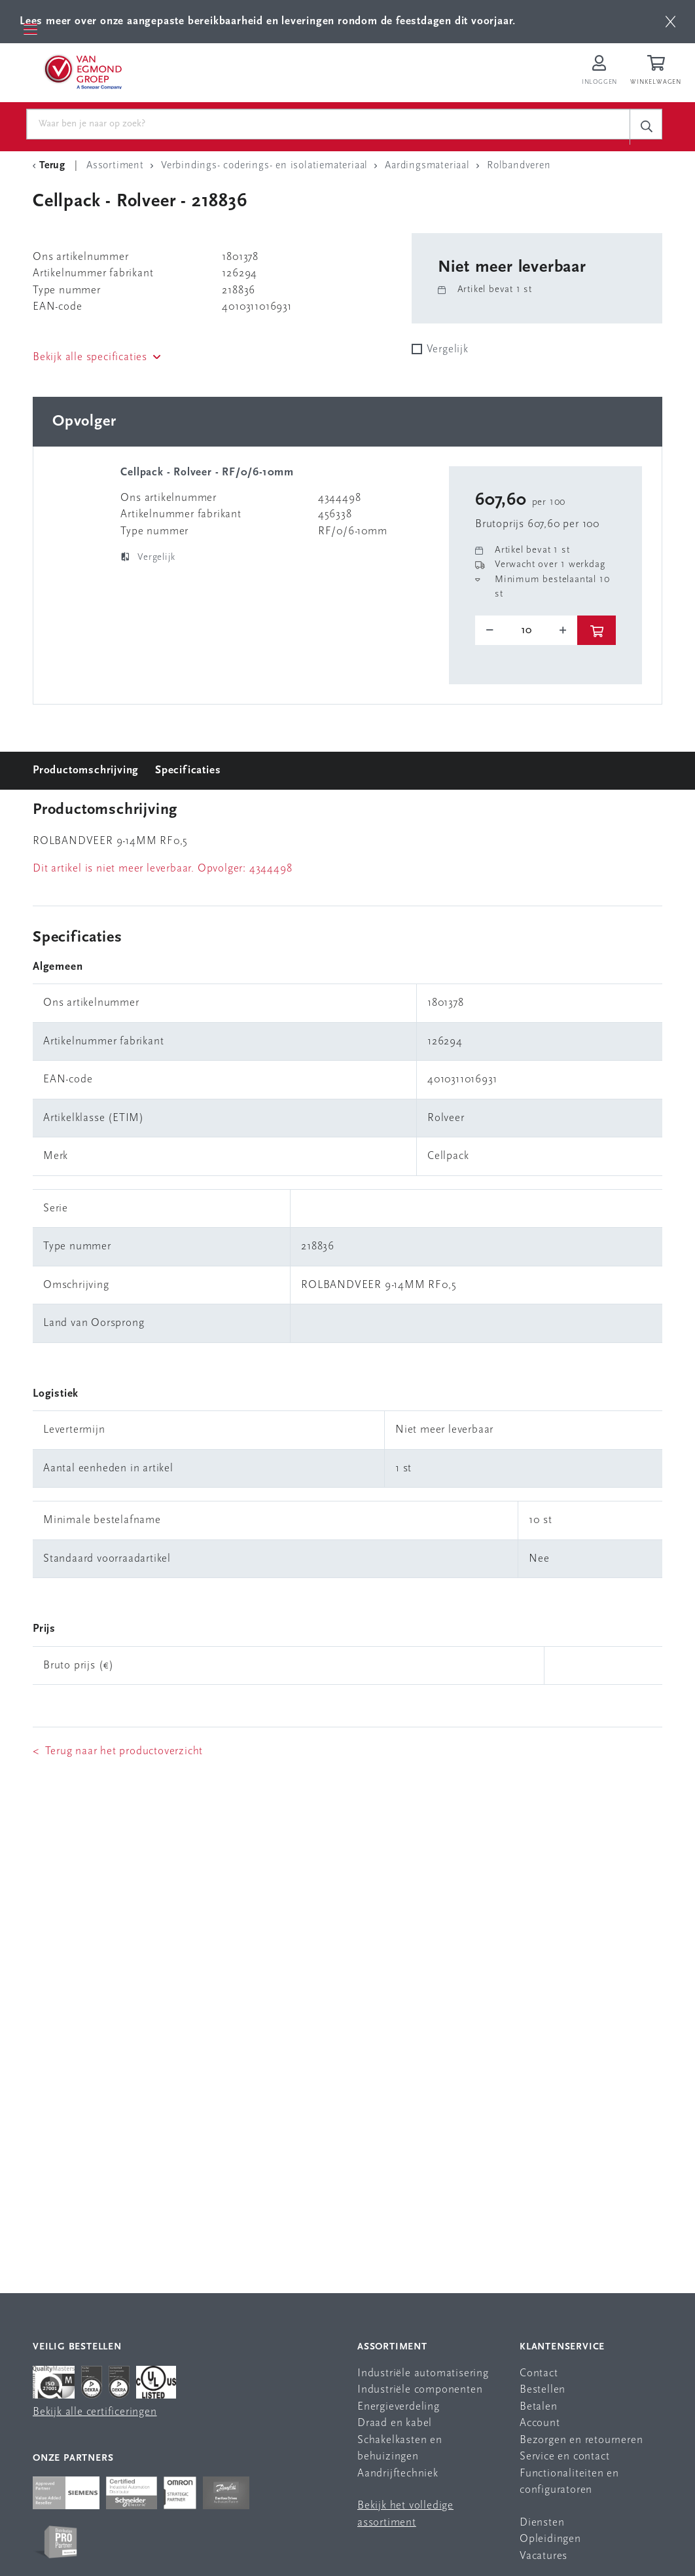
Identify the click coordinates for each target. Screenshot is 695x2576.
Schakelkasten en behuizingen (399, 2451)
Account (540, 2426)
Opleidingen (550, 2542)
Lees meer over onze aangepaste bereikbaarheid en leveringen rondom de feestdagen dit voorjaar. (268, 21)
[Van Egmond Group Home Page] (87, 72)
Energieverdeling (398, 2409)
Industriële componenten (419, 2393)
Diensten (542, 2525)
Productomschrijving (86, 773)
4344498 (271, 871)
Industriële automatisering (423, 2376)
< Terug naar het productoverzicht (118, 1753)
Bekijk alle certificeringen (95, 2414)
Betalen (539, 2409)
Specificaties (188, 773)
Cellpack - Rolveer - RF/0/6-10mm (207, 475)
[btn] (670, 21)
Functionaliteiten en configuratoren (569, 2485)
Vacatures (543, 2558)
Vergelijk (448, 352)
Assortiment (392, 2350)
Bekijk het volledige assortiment (405, 2517)
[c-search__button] (646, 127)
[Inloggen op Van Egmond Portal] (599, 72)
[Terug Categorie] (51, 168)
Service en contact (564, 2459)
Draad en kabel (394, 2426)
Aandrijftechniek (397, 2476)
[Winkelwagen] (657, 72)
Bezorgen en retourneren (581, 2442)
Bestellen (542, 2393)
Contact (539, 2376)
